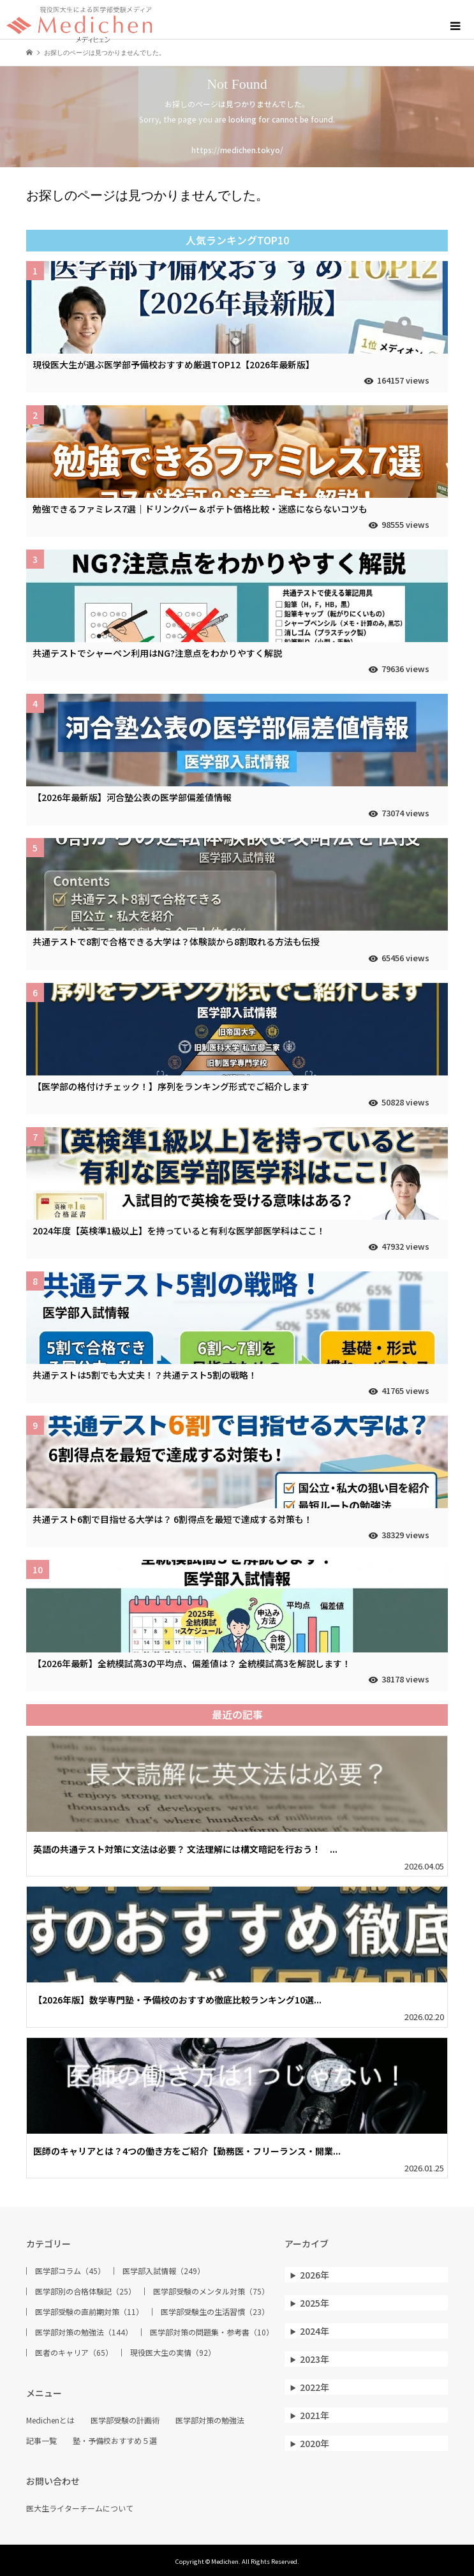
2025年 (314, 2302)
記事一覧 (41, 2441)
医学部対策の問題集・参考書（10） (212, 2332)
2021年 (314, 2415)
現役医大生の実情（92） (173, 2352)
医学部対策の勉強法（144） (84, 2332)
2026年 (314, 2274)
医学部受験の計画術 (125, 2420)
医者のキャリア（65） (74, 2352)
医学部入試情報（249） (163, 2271)
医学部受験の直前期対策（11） (89, 2312)
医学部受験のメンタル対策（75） (211, 2291)
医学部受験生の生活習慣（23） (215, 2312)
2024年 (314, 2331)
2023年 (314, 2359)
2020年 (314, 2443)
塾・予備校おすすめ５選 (115, 2441)
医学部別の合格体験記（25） (85, 2291)
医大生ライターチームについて (79, 2508)
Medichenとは (50, 2420)
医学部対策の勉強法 (209, 2420)
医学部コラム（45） (70, 2271)
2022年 (314, 2387)
